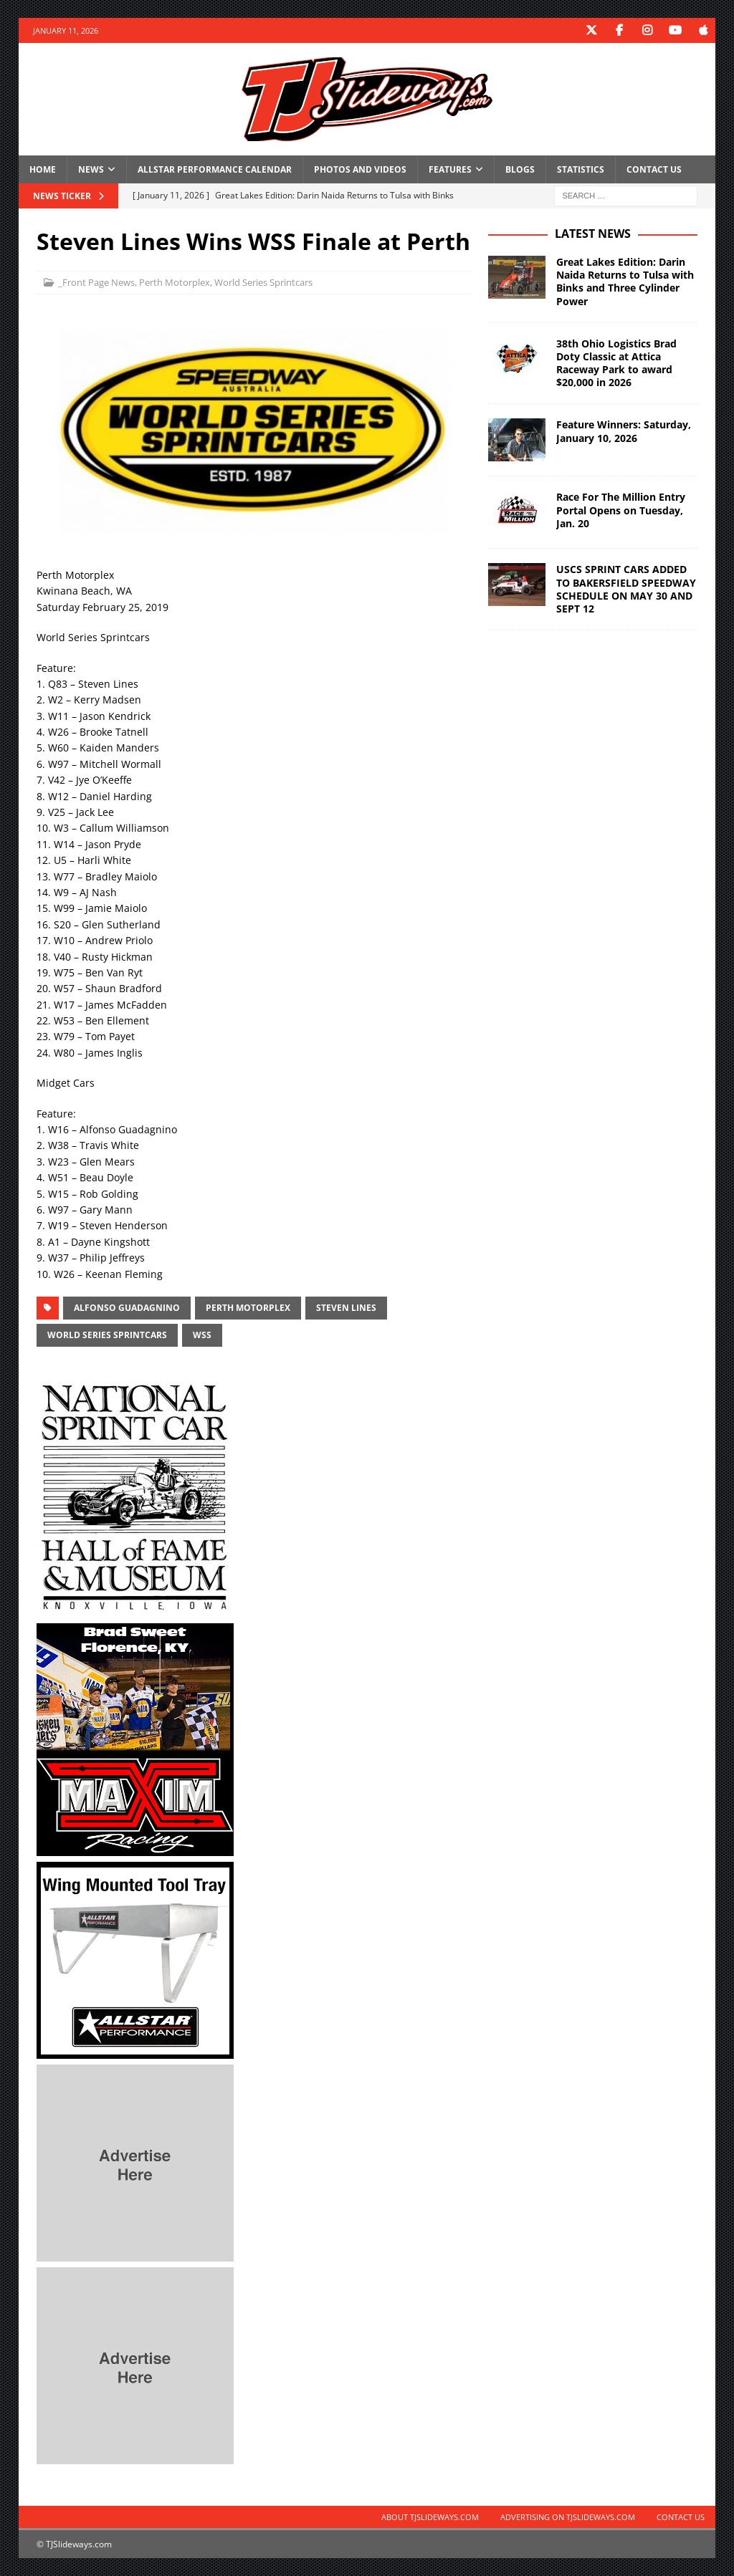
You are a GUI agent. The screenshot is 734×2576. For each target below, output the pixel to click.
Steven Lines (346, 1308)
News (91, 169)
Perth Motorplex (174, 282)
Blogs (520, 169)
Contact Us (654, 169)
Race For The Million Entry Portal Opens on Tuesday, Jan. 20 (620, 509)
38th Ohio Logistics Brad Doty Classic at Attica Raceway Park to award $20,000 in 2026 (616, 363)
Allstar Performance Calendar (215, 169)
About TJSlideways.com (430, 2517)
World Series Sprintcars (263, 282)
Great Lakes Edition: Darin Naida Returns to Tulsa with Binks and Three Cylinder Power (625, 281)
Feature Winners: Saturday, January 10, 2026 (623, 431)
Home (42, 169)
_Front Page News (96, 282)
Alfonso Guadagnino (127, 1308)
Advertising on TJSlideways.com (567, 2517)
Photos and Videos (360, 169)
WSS (202, 1335)
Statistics (580, 169)
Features (450, 169)
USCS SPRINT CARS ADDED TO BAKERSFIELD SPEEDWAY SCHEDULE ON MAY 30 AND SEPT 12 (626, 588)
